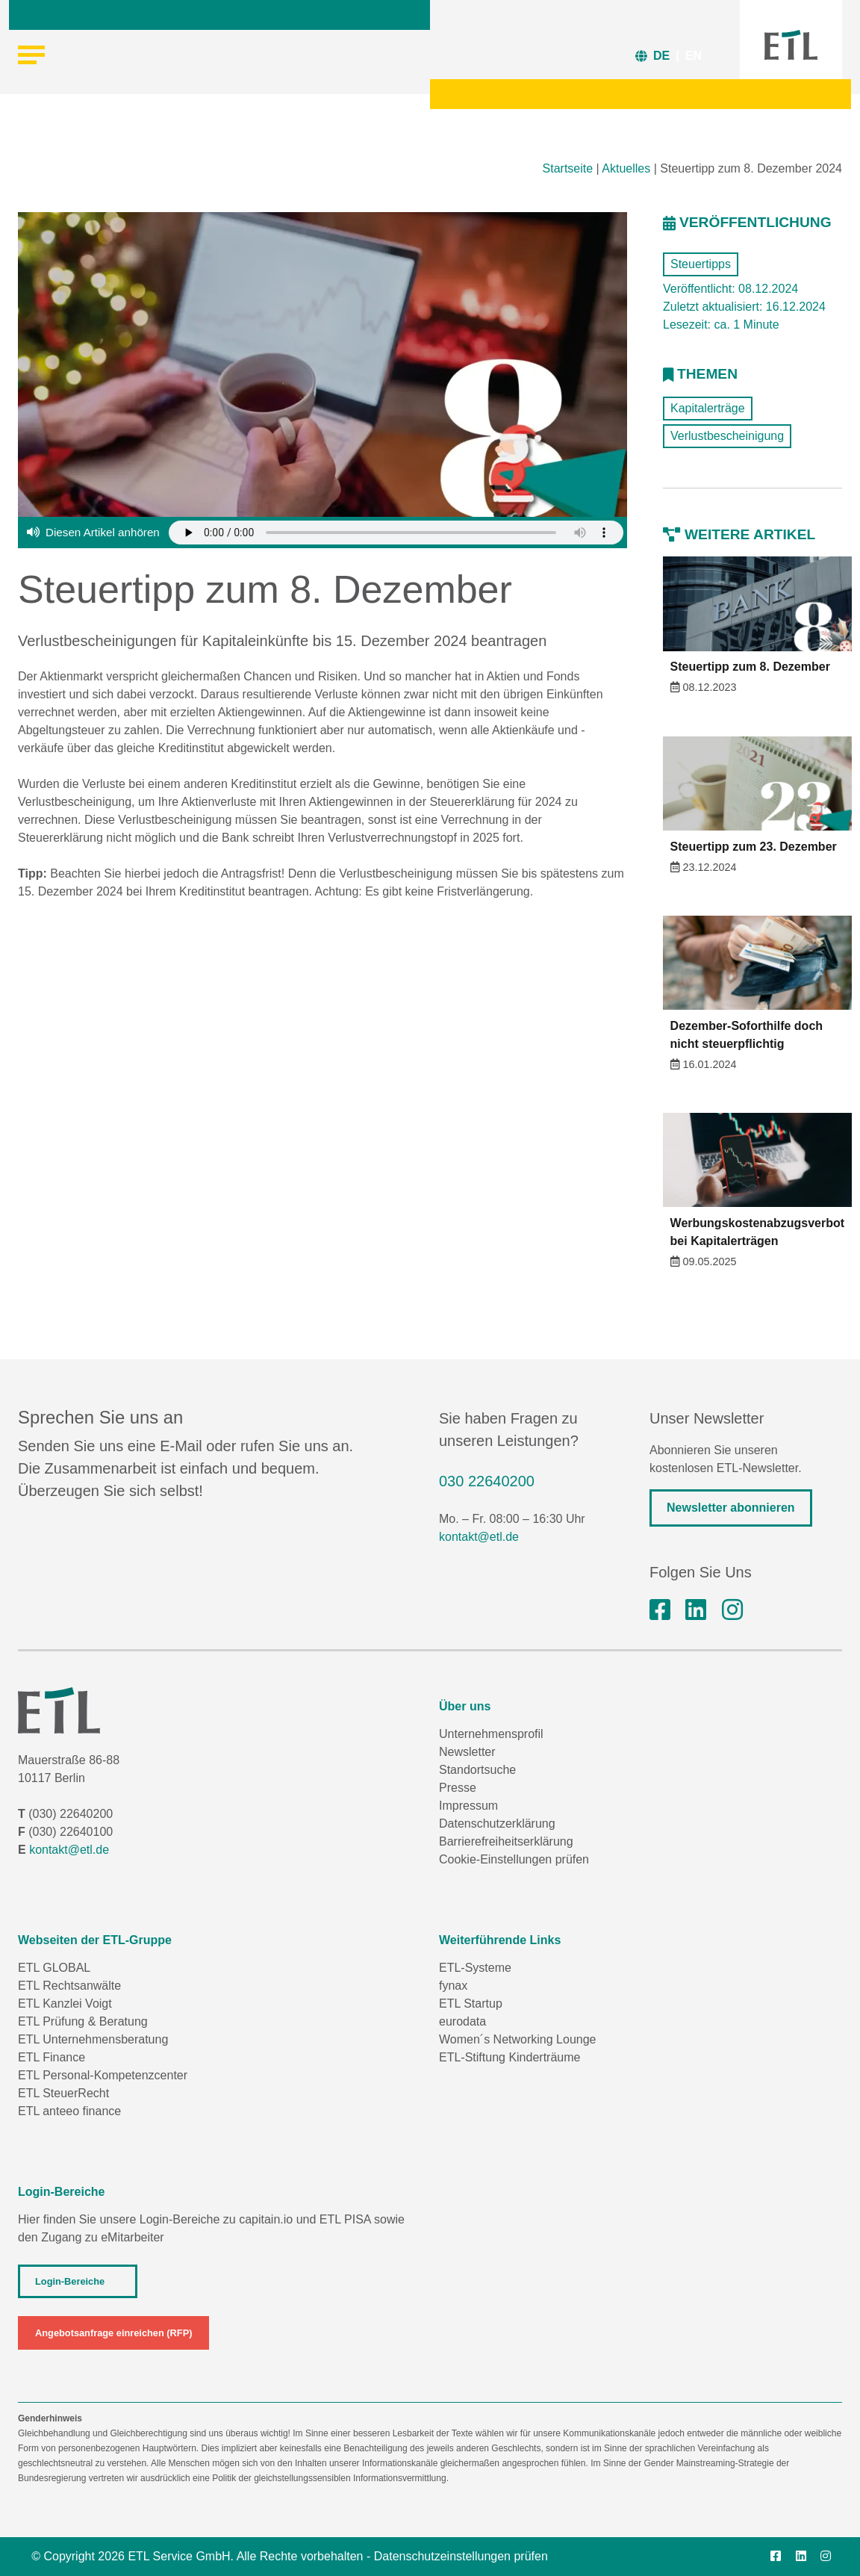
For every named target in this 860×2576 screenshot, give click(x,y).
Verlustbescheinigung (727, 435)
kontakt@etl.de (479, 1536)
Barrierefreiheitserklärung (506, 1841)
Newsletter (467, 1751)
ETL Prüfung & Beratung (83, 2021)
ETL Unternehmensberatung (93, 2039)
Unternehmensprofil (491, 1734)
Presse (457, 1787)
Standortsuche (477, 1769)
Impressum (468, 1805)
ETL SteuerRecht (63, 2093)
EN (693, 55)
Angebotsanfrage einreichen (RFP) (113, 2332)
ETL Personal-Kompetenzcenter (102, 2075)
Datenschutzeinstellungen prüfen (461, 2556)
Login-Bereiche (70, 2281)
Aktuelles (626, 168)
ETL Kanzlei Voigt (65, 2003)
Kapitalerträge (707, 408)
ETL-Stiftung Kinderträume (509, 2057)
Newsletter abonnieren (731, 1507)
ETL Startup (470, 2003)
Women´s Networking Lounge (517, 2039)
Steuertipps (700, 264)
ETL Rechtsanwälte (69, 1985)
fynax (453, 1985)
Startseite (568, 168)
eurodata (462, 2021)
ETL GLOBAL (54, 1967)
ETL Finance (51, 2057)
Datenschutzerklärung (497, 1823)
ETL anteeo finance (69, 2111)
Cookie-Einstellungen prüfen (514, 1859)
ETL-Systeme (475, 1967)
